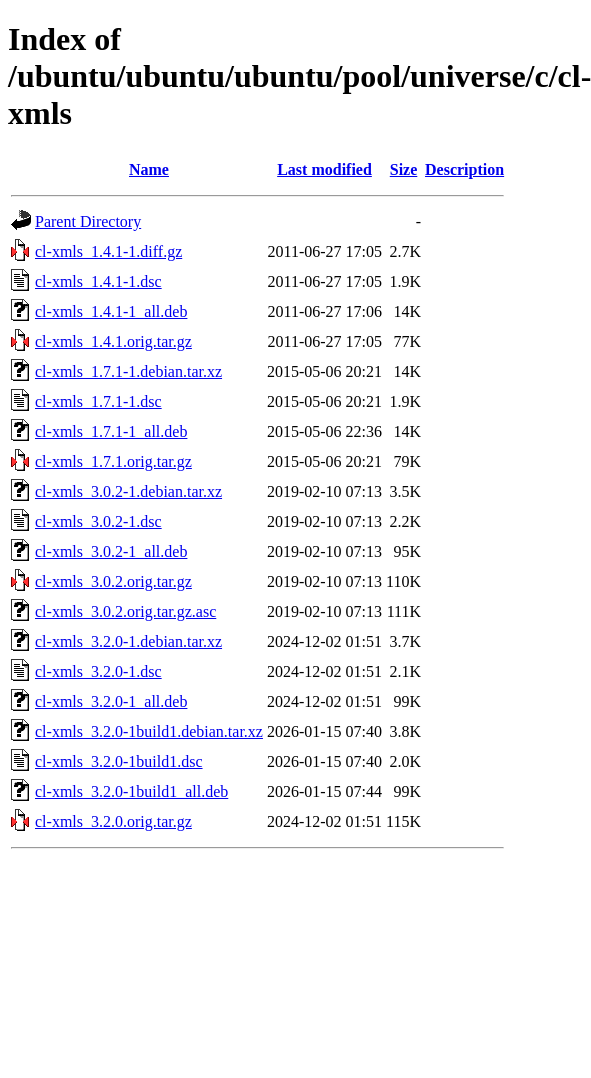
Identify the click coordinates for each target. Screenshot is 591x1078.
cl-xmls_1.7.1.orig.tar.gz (113, 461)
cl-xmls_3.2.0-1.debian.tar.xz (128, 641)
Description (464, 169)
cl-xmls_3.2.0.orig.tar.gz (113, 821)
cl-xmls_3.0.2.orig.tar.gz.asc (125, 611)
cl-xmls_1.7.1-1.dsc (98, 401)
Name (149, 169)
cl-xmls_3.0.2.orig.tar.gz (113, 581)
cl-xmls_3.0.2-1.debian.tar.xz (128, 491)
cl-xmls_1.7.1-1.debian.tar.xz (128, 371)
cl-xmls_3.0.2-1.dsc (98, 521)
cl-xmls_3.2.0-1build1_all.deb (131, 791)
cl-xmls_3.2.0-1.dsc (98, 671)
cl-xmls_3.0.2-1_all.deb (111, 551)
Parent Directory (88, 221)
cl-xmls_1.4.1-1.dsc (98, 281)
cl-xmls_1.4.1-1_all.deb (111, 311)
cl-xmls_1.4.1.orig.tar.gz (113, 341)
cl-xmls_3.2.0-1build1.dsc (119, 761)
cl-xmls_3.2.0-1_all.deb (111, 701)
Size (404, 169)
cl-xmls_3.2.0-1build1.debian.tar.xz (149, 731)
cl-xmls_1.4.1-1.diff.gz (108, 251)
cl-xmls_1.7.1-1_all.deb (111, 431)
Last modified (324, 169)
